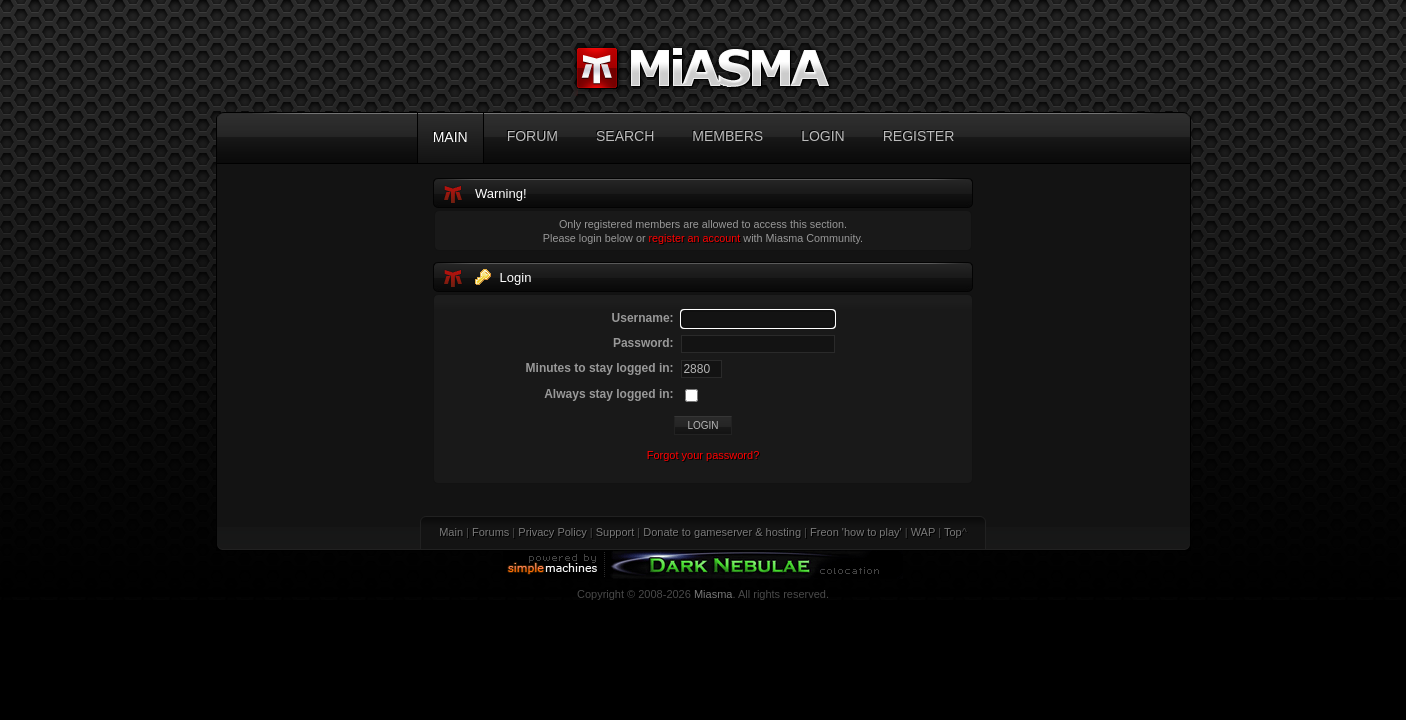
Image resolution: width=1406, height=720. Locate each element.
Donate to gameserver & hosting (722, 532)
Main (451, 532)
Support (615, 532)
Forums (490, 532)
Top (953, 532)
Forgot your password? (703, 455)
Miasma (713, 594)
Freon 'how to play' (856, 532)
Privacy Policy (552, 532)
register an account (695, 238)
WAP (923, 532)
